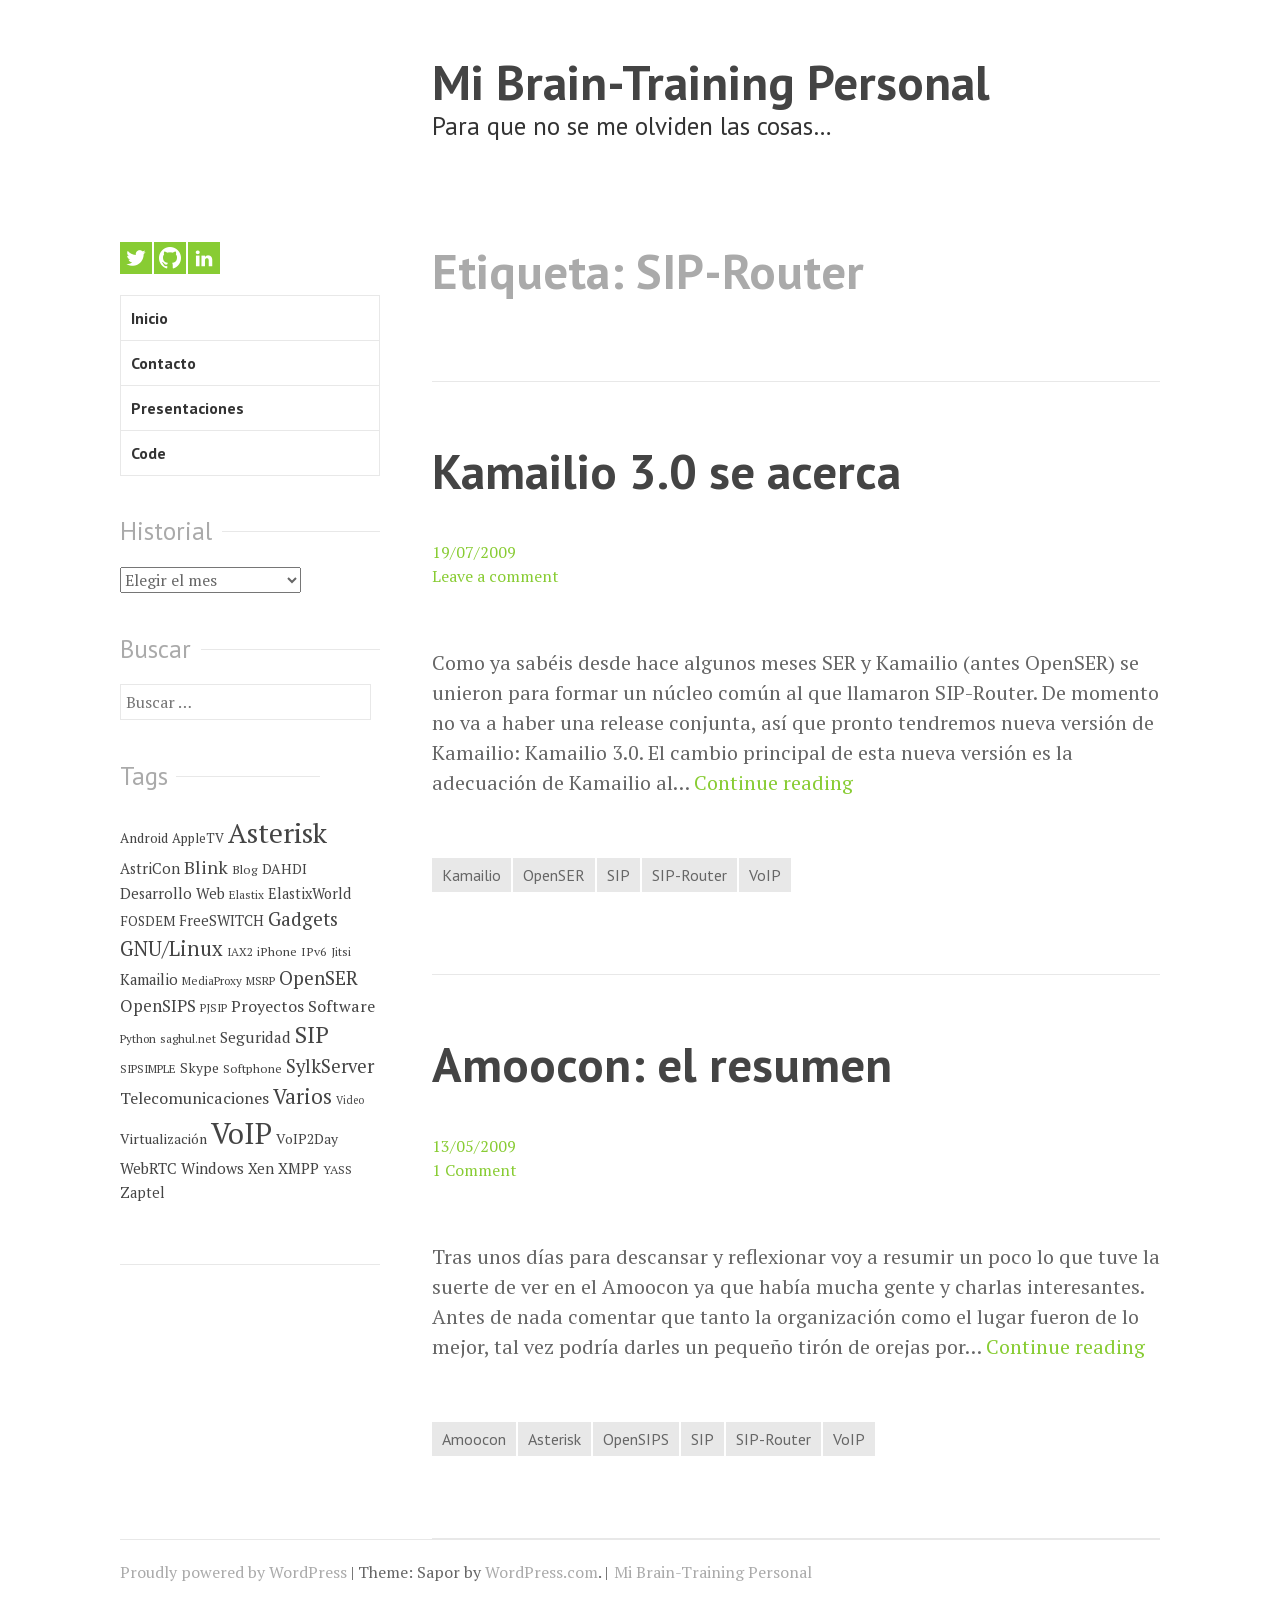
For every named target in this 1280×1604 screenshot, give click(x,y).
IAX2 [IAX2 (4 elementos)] (240, 951)
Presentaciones (187, 408)
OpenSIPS (636, 1439)
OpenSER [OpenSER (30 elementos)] (318, 977)
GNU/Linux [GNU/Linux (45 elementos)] (171, 948)
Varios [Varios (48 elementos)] (302, 1096)
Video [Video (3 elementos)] (350, 1100)
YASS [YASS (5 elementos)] (337, 1169)
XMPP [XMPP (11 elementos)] (298, 1168)
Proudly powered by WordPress (233, 1572)
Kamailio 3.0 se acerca (666, 470)
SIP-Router (689, 875)
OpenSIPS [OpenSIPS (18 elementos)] (158, 1005)
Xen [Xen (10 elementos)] (261, 1168)
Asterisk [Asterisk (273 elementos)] (277, 832)
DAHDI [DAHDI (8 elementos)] (284, 869)
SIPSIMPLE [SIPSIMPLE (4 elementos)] (148, 1068)
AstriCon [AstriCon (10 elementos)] (150, 868)
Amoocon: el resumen (662, 1063)
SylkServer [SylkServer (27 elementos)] (330, 1066)
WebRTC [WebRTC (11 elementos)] (148, 1168)
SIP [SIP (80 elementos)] (312, 1034)
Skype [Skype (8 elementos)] (199, 1068)
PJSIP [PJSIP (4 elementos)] (213, 1007)
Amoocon (474, 1439)
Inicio (149, 318)
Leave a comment (495, 576)
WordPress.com (541, 1572)
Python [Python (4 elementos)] (138, 1038)
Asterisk (554, 1439)
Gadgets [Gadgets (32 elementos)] (303, 919)
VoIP (765, 875)
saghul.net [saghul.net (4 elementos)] (188, 1038)
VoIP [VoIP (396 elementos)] (241, 1133)
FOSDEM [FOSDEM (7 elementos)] (147, 921)
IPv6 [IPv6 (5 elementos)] (314, 951)
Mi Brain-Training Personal (711, 81)
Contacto (163, 363)
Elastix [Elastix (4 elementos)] (246, 894)
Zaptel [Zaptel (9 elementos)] (142, 1192)
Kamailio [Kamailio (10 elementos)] (149, 979)
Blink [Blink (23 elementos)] (206, 867)
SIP (618, 875)
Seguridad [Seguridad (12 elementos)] (255, 1037)
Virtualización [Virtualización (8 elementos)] (163, 1139)
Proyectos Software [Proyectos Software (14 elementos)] (303, 1006)
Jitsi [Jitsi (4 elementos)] (341, 951)
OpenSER (554, 875)
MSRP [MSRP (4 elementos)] (260, 980)
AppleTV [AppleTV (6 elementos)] (198, 838)
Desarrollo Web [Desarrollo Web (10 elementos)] (172, 893)
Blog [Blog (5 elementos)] (245, 869)
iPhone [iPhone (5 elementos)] (277, 951)
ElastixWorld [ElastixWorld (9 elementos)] (309, 893)
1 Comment (474, 1170)
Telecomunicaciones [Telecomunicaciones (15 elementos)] (194, 1098)
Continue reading (773, 783)
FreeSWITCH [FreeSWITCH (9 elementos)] (221, 920)
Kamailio (471, 875)
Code (148, 453)
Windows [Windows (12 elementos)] (212, 1168)
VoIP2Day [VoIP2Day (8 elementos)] (307, 1139)
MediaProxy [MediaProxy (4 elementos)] (212, 980)
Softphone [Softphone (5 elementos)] (252, 1068)
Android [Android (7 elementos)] (144, 838)
